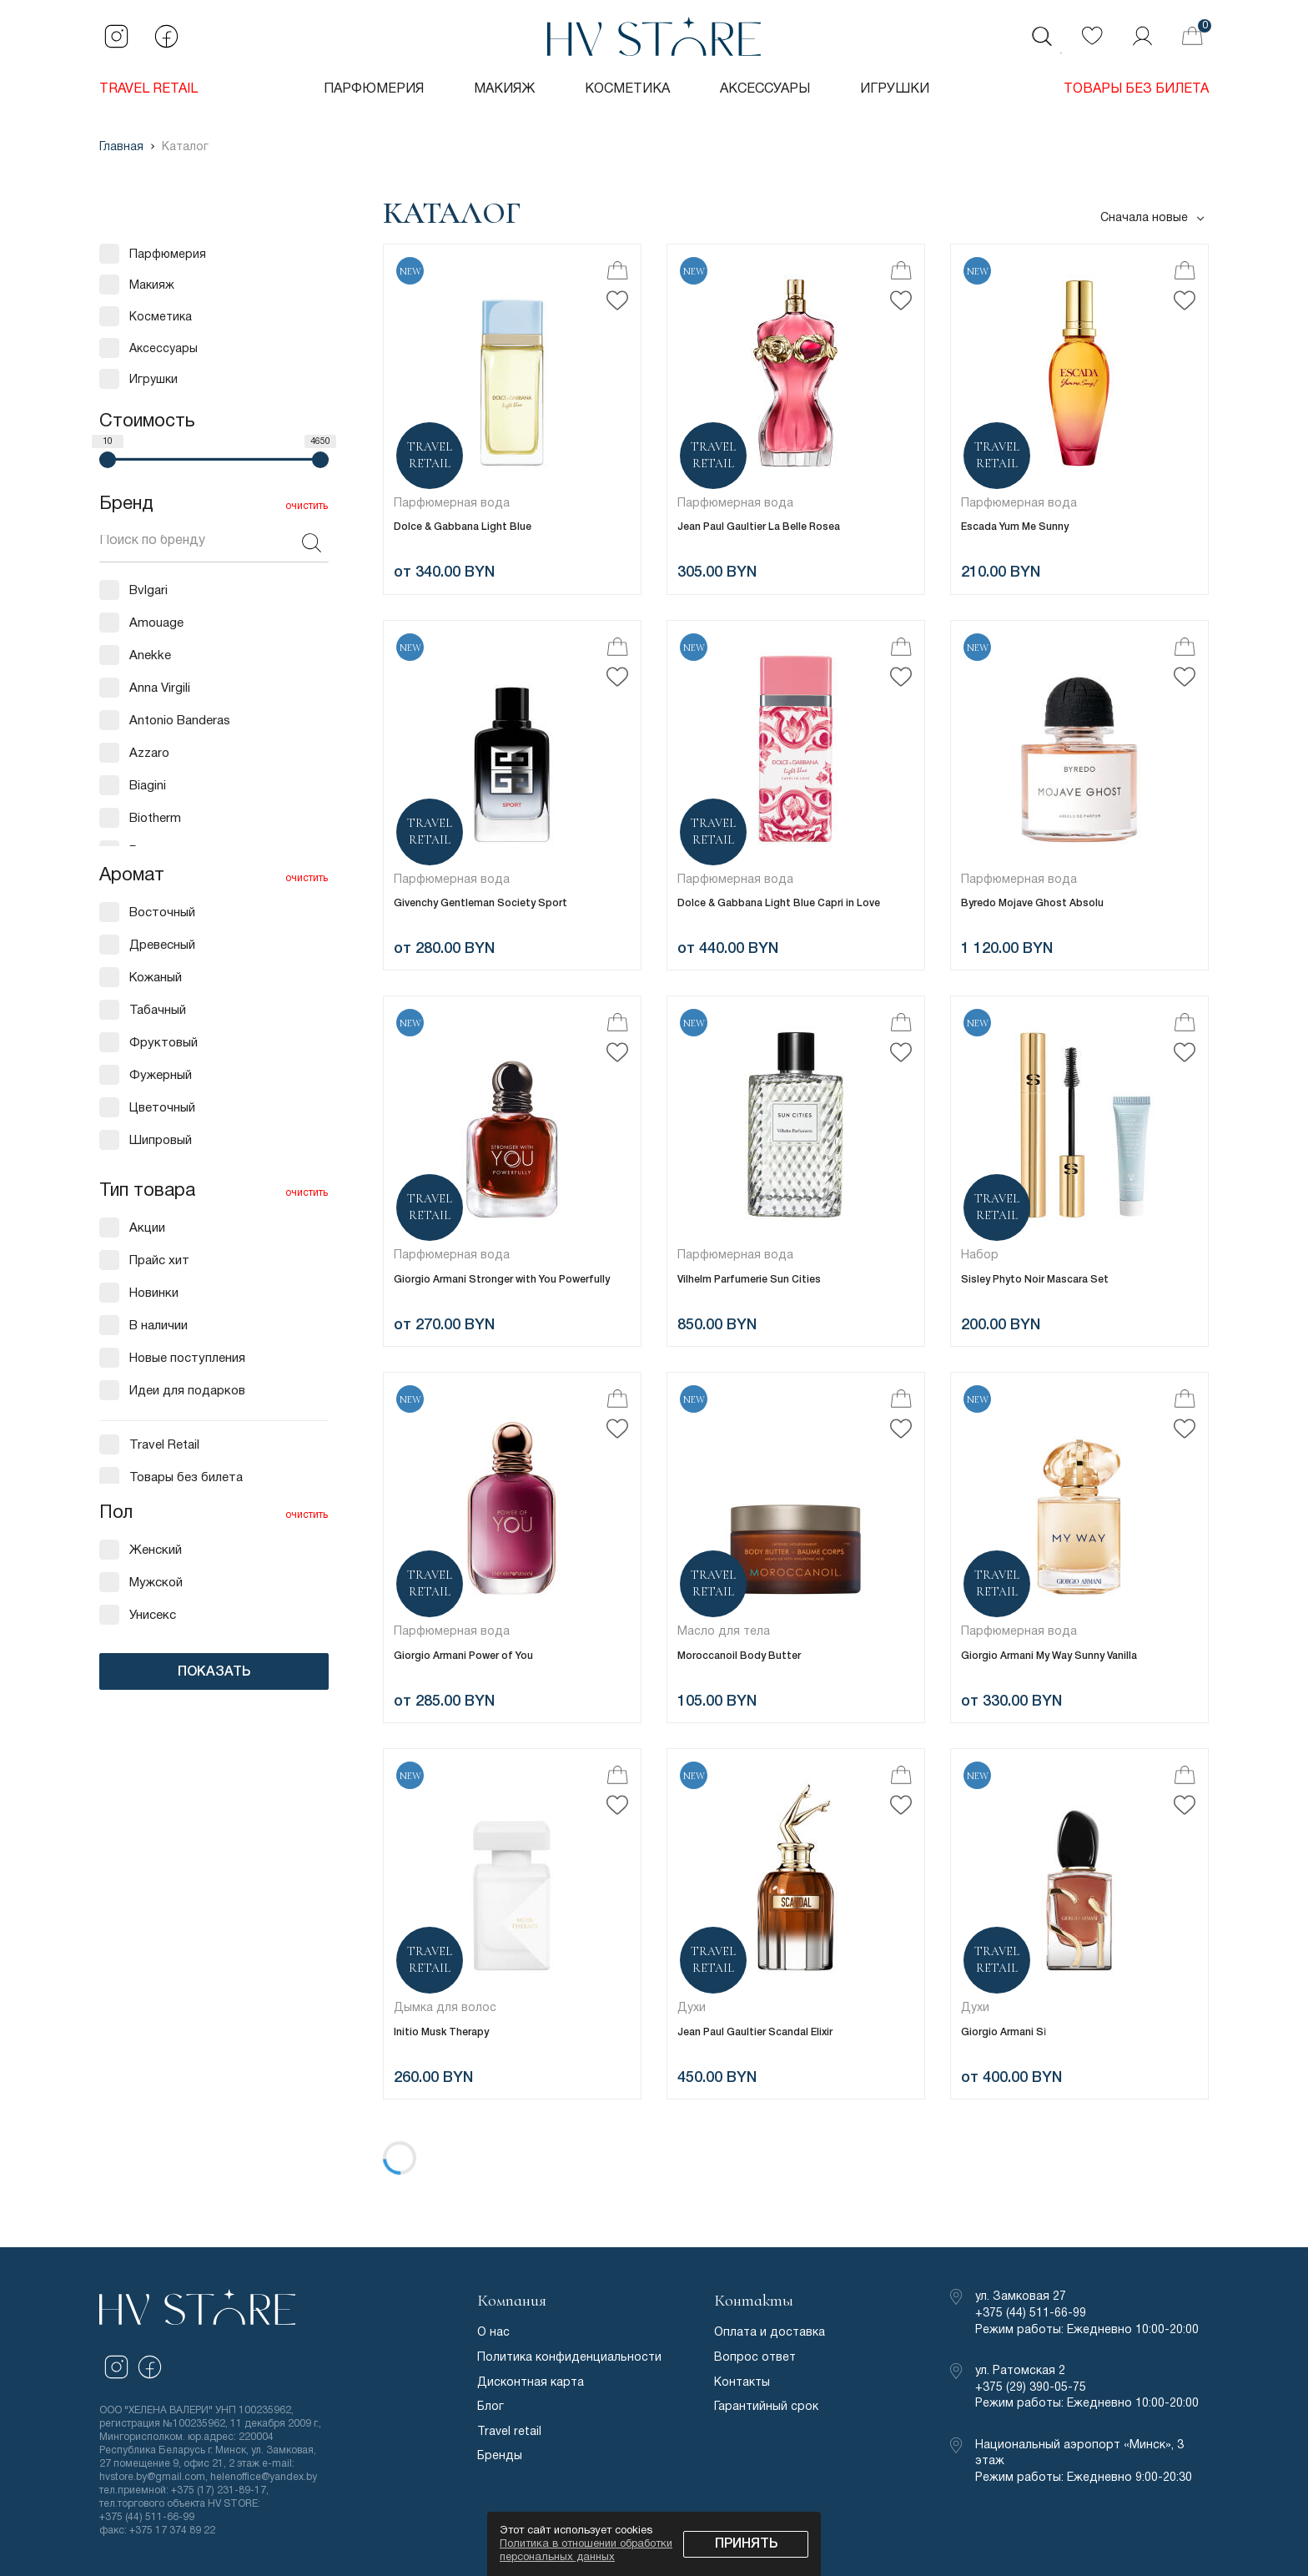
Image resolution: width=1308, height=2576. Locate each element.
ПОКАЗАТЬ (214, 1672)
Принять (746, 2544)
